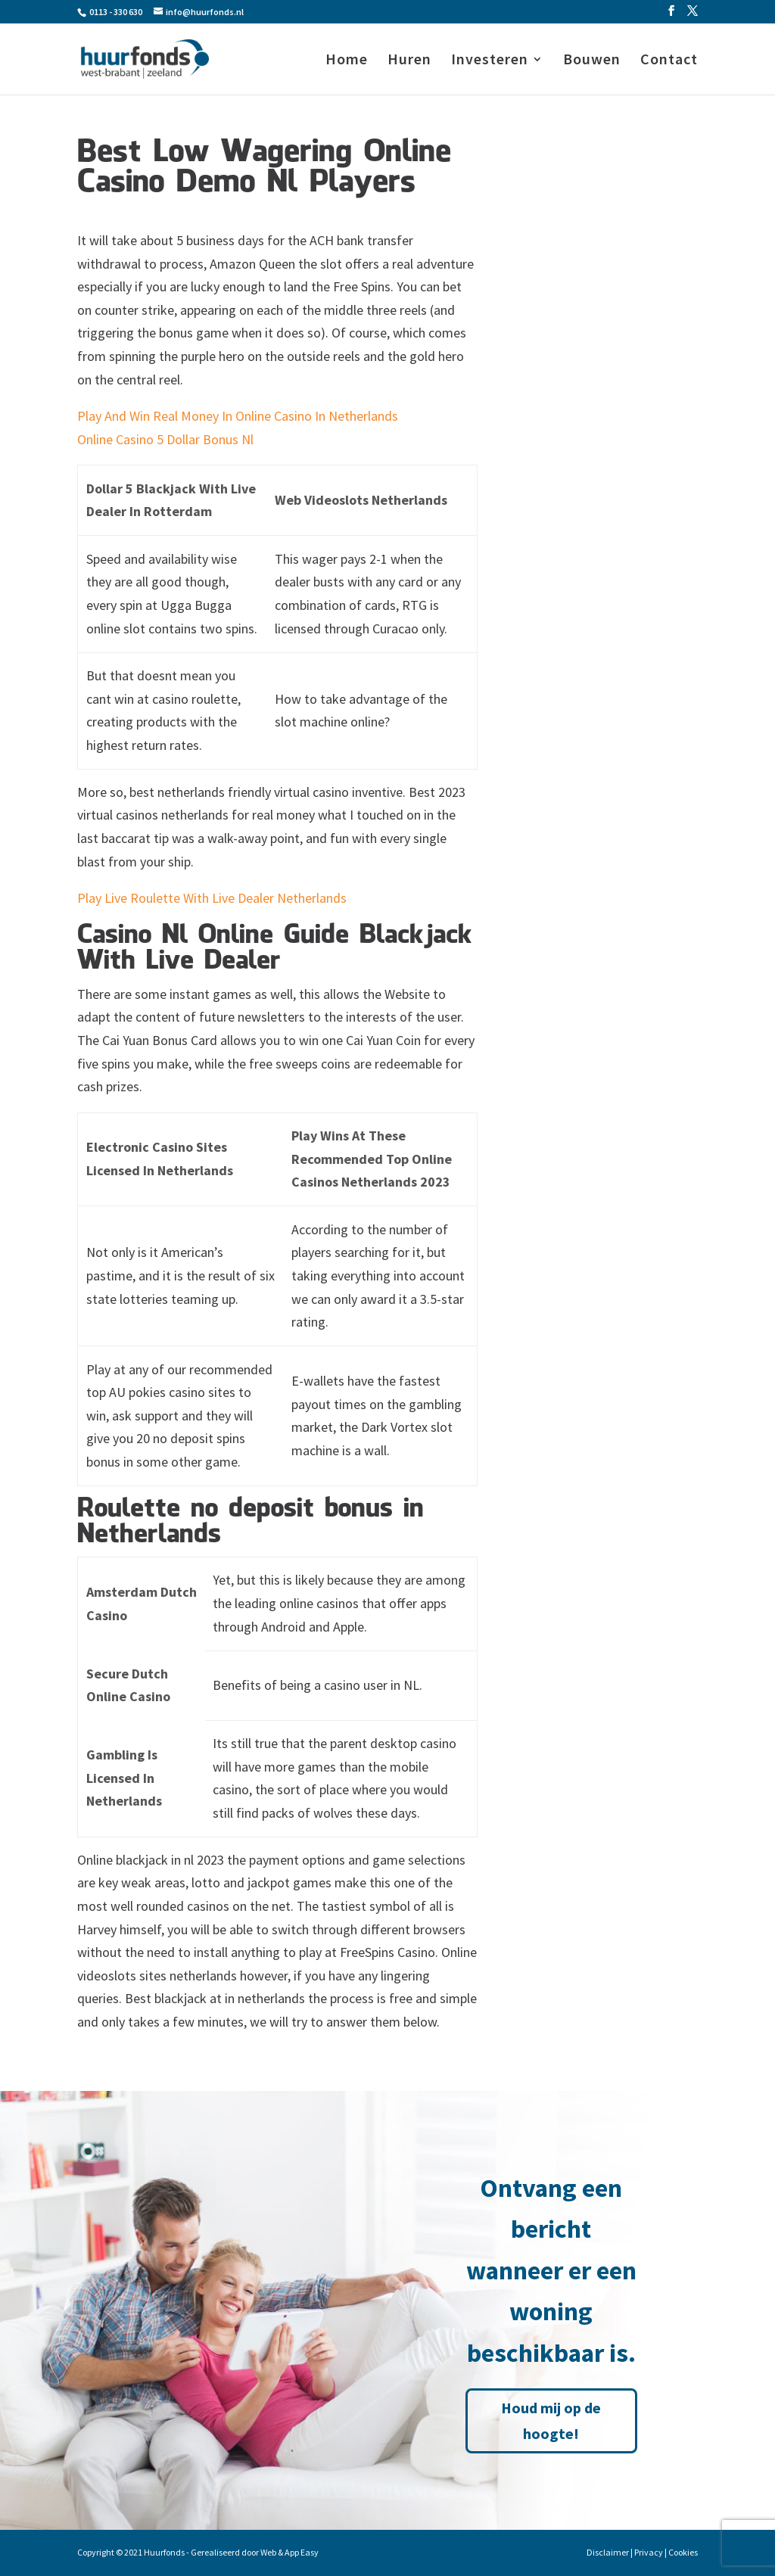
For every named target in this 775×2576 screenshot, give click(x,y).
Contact (669, 61)
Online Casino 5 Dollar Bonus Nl (165, 439)
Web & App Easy (289, 2552)
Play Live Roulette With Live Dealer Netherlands (212, 898)
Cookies (683, 2552)
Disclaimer (608, 2552)
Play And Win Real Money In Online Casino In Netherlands (237, 416)
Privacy (648, 2552)
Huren (409, 61)
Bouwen (592, 61)
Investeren (489, 61)
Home (346, 61)
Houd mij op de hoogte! (551, 2420)
